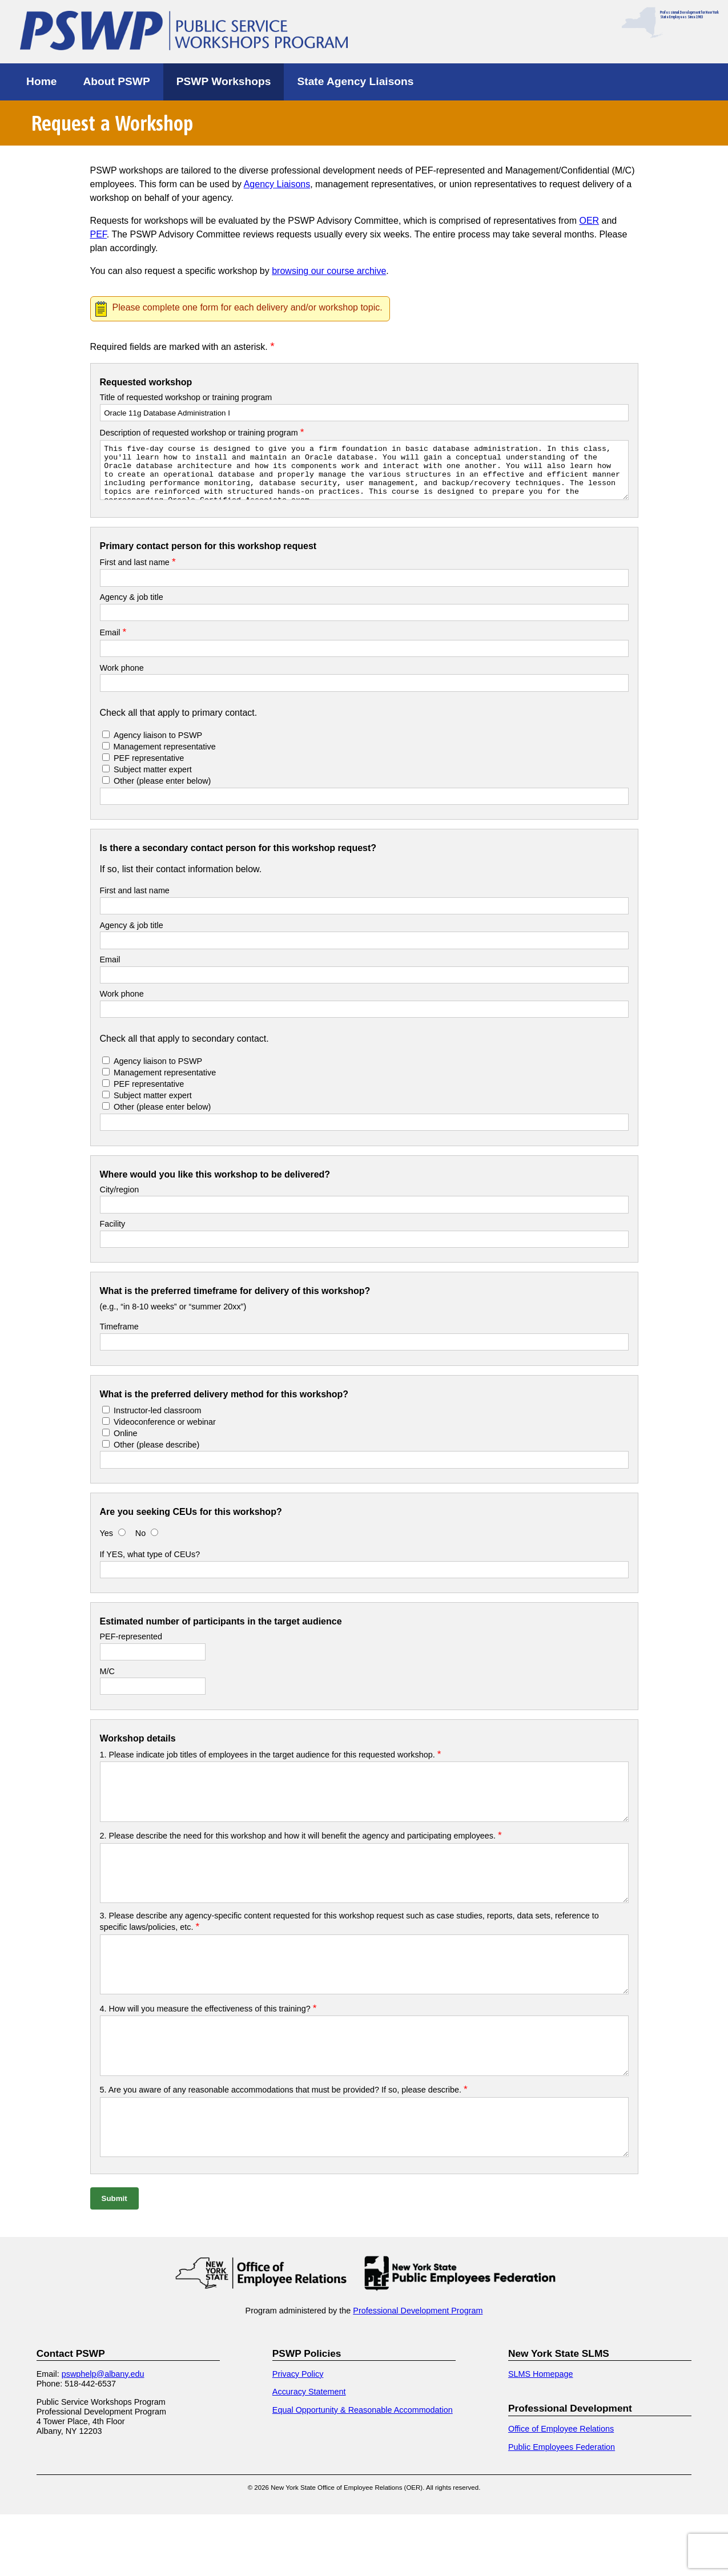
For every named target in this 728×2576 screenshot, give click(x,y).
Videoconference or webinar (165, 1432)
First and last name (138, 572)
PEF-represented (131, 1646)
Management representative (163, 756)
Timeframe (119, 1336)
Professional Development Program (417, 2372)
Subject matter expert (153, 779)
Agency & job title (131, 607)
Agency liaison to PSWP (158, 745)
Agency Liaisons (277, 184)
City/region (119, 1199)
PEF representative (149, 768)
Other (162, 791)
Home (41, 81)
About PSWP (116, 81)
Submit (114, 2260)
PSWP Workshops (223, 81)
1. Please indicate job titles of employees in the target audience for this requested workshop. (270, 1764)
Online (126, 1443)
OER (589, 220)
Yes (106, 1543)
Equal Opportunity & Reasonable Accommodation (362, 2471)
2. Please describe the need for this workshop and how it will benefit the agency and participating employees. (301, 1856)
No (141, 1543)
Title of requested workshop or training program (186, 397)
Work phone (122, 678)
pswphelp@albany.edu (103, 2435)
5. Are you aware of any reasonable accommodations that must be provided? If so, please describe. (284, 2141)
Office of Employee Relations (561, 2490)
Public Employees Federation (561, 2508)
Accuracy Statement (309, 2453)
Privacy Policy (298, 2435)
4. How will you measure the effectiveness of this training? (208, 2049)
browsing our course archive (329, 271)
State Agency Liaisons (355, 81)
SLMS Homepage (540, 2435)
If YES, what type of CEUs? (150, 1564)
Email (113, 642)
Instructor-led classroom (158, 1420)
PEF (98, 234)
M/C (107, 1681)
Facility (113, 1234)
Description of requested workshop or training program (202, 432)
